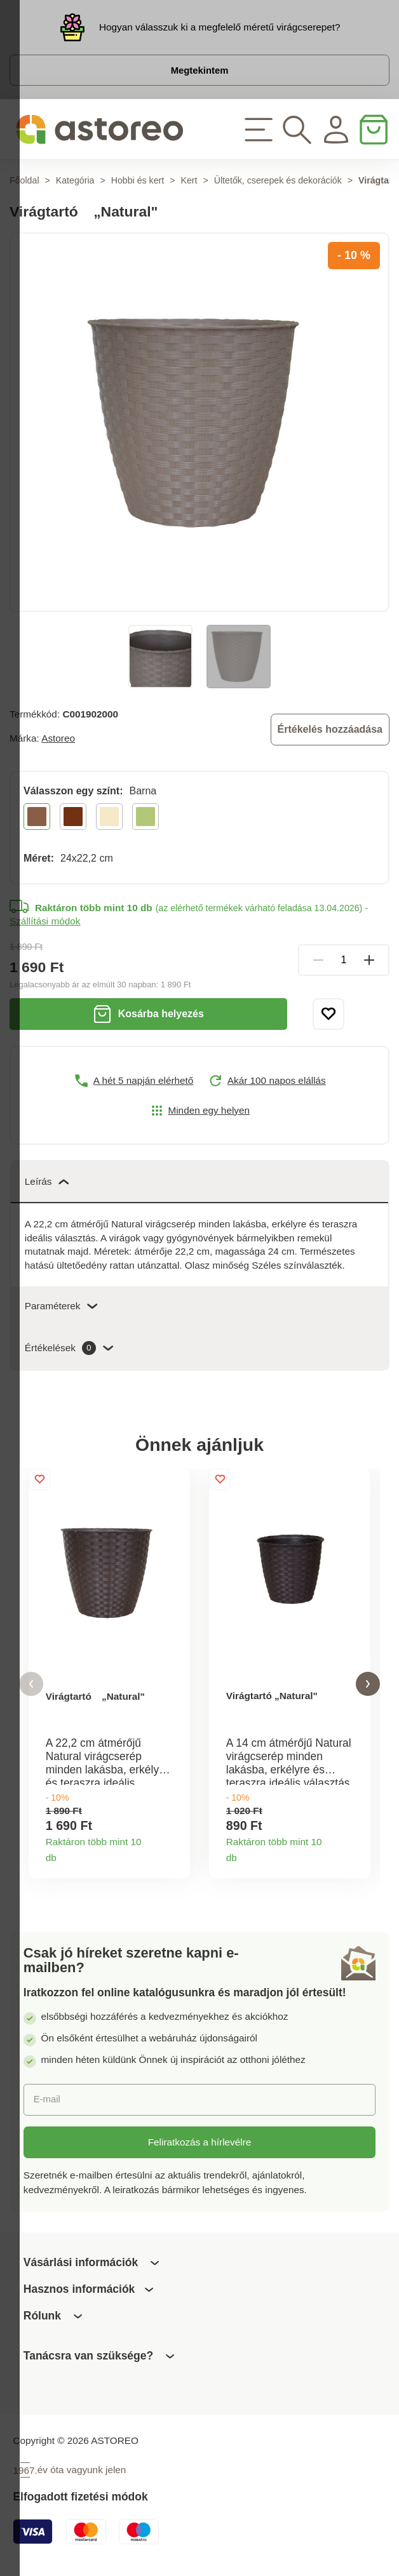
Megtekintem (199, 71)
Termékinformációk (174, 1857)
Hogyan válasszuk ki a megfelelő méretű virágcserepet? (220, 27)
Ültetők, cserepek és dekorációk (278, 182)
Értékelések (69, 1351)
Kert (188, 182)
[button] (31, 1686)
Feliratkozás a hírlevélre (200, 2145)
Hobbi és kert (138, 182)
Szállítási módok (45, 923)
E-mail (47, 2102)
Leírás (47, 1183)
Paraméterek (61, 1308)
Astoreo (58, 740)
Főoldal (24, 182)
